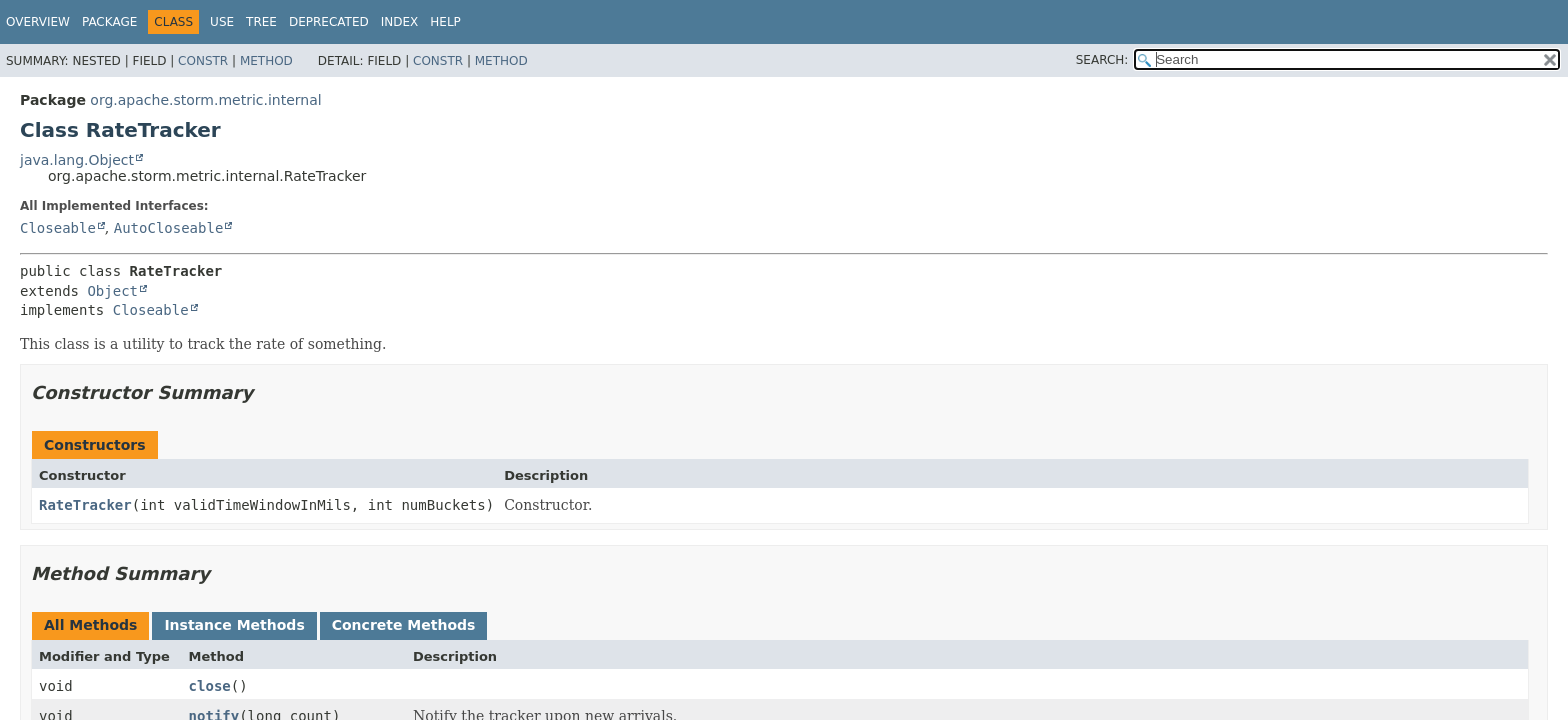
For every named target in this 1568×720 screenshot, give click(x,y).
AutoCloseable (169, 228)
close (210, 686)
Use (222, 22)
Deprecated (329, 22)
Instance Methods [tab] (234, 625)
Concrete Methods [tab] (404, 625)
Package (109, 22)
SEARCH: (1102, 60)
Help (445, 22)
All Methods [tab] (90, 625)
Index (400, 22)
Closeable (58, 228)
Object (112, 291)
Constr (203, 61)
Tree (261, 22)
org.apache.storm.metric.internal (205, 100)
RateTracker (85, 505)
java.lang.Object (77, 160)
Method (266, 61)
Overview (38, 22)
